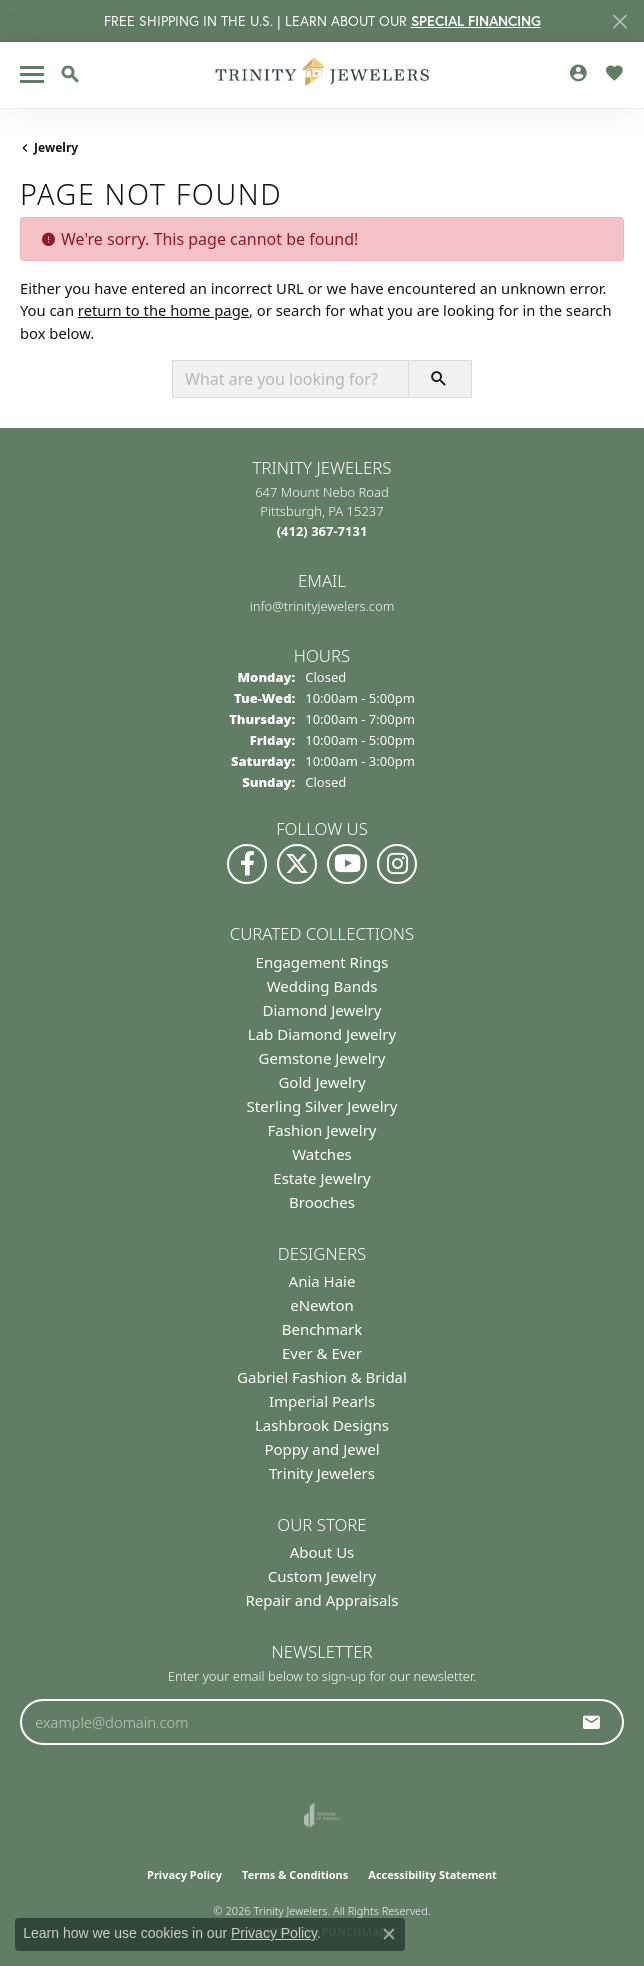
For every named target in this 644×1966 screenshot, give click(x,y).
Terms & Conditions (295, 1874)
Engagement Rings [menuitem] (322, 962)
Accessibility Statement (432, 1874)
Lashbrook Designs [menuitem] (322, 1425)
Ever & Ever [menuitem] (322, 1353)
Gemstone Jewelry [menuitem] (322, 1058)
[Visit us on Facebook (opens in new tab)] (247, 864)
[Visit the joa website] (321, 1815)
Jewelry (56, 147)
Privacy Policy (184, 1874)
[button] (70, 74)
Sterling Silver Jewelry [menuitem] (322, 1106)
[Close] (619, 21)
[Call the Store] (322, 531)
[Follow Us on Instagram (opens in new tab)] (397, 864)
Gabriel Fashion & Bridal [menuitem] (322, 1377)
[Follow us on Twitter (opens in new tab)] (297, 864)
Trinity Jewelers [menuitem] (322, 1473)
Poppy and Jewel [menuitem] (321, 1449)
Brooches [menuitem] (322, 1202)
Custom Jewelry (322, 1576)
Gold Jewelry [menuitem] (321, 1082)
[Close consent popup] (389, 1934)
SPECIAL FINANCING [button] (476, 21)
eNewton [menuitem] (322, 1305)
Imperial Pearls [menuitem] (322, 1401)
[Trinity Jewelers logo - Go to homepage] (322, 75)
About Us (322, 1552)
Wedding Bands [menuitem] (322, 986)
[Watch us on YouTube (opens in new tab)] (347, 864)
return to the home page (163, 310)
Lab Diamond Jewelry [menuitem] (322, 1034)
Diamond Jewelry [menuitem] (322, 1010)
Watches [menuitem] (322, 1154)
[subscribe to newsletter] (592, 1722)
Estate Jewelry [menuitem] (321, 1178)
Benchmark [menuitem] (322, 1329)
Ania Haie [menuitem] (322, 1281)
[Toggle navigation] (32, 74)
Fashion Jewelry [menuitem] (322, 1130)
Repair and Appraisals (321, 1600)
